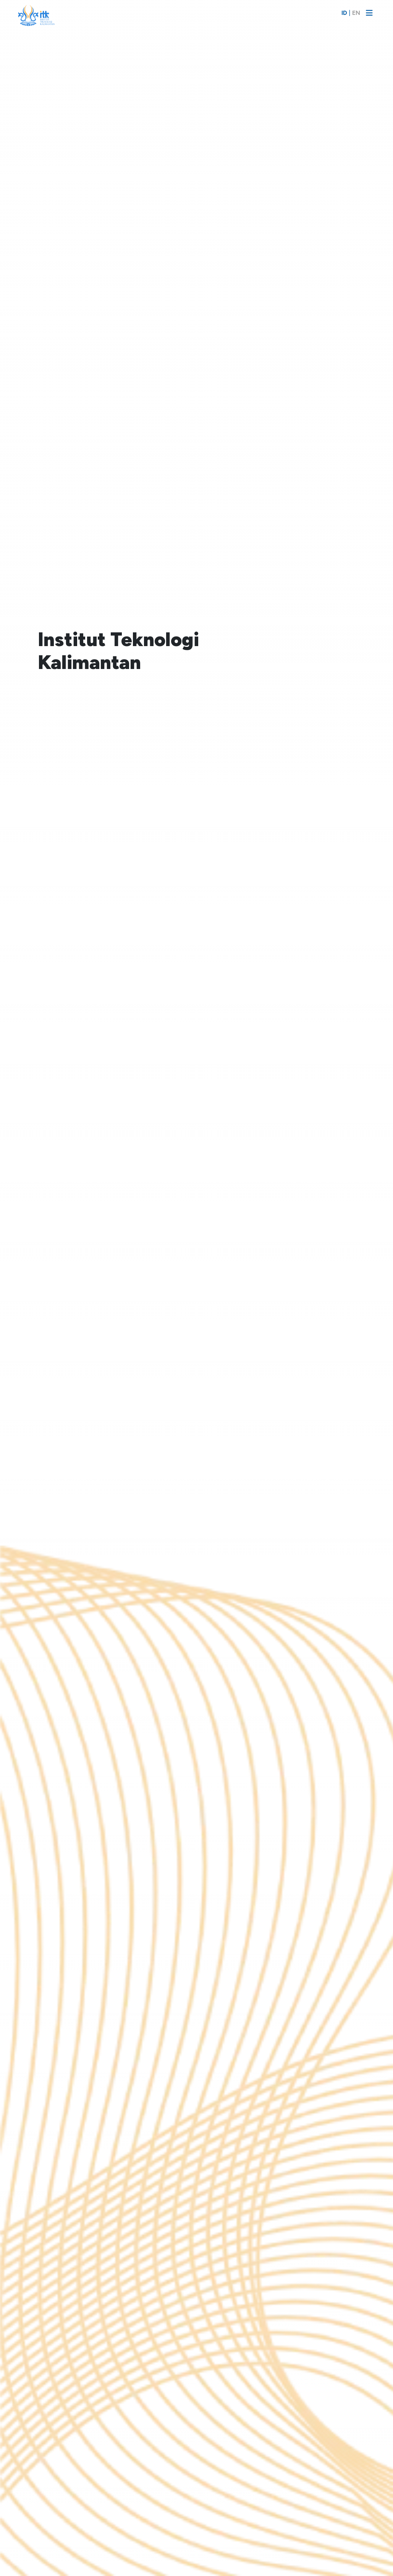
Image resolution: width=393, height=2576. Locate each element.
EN (356, 12)
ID (344, 12)
